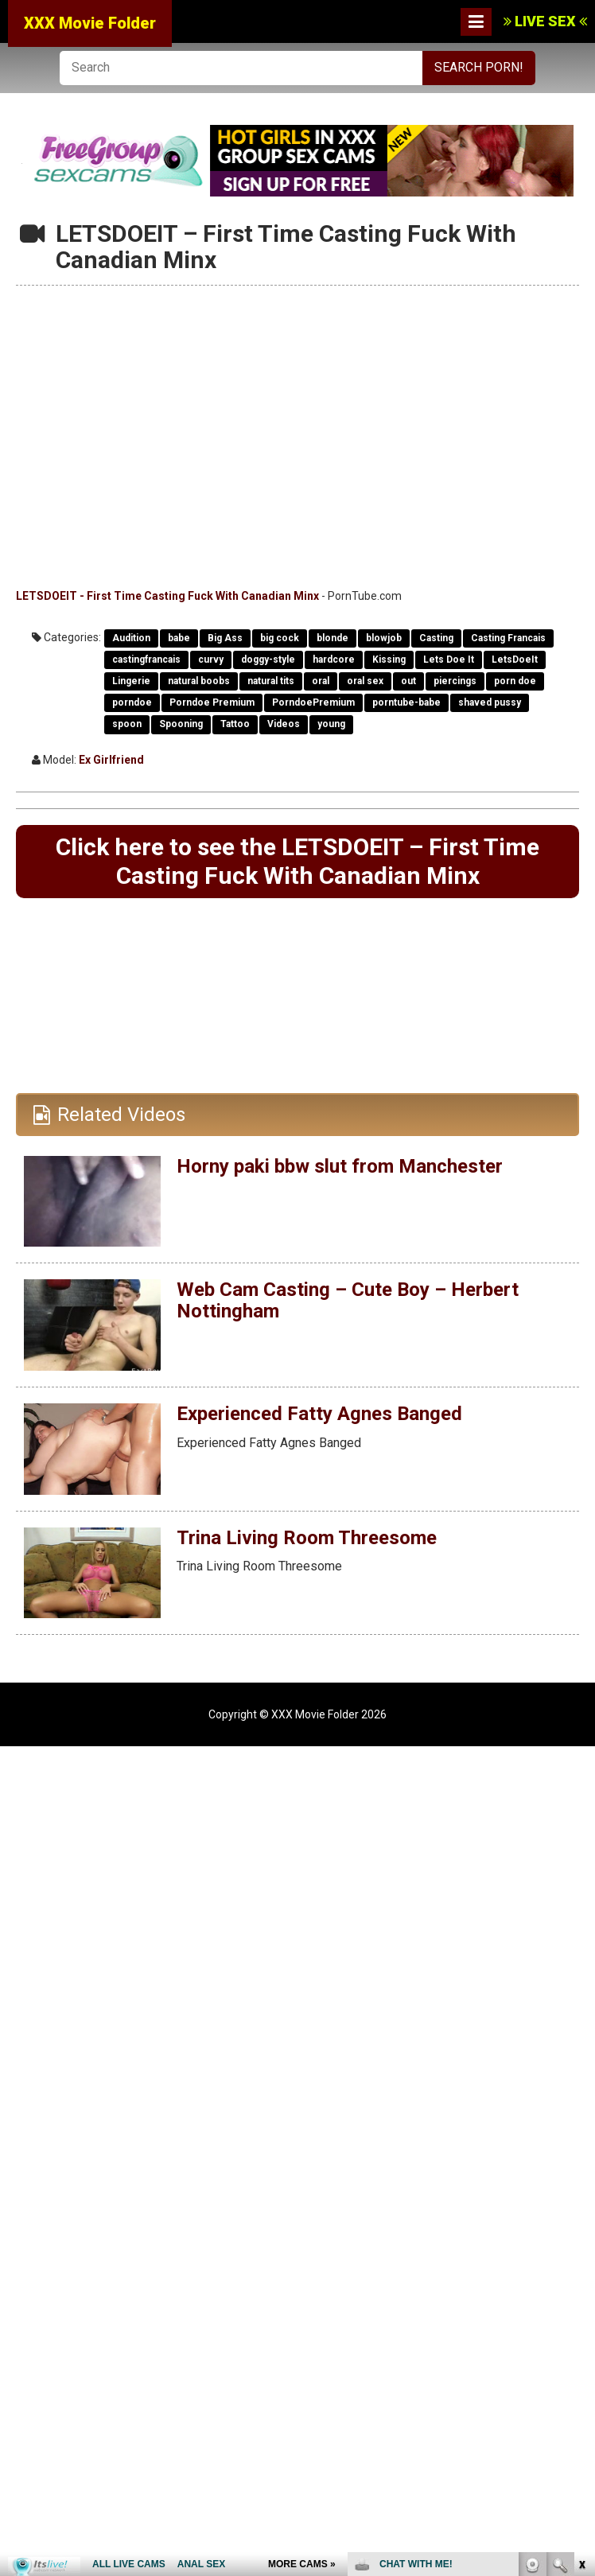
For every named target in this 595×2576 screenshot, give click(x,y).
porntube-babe (406, 702)
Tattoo (235, 724)
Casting (436, 638)
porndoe (132, 702)
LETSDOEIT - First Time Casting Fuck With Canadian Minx (167, 596)
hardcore (334, 659)
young (331, 724)
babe (179, 638)
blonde (332, 638)
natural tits (270, 681)
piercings (455, 681)
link (581, 2327)
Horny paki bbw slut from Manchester (340, 1166)
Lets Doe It (448, 659)
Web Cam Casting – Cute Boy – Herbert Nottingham (348, 1299)
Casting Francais (508, 638)
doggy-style (268, 659)
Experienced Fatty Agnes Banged (319, 1414)
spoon (127, 724)
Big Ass (225, 638)
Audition (131, 638)
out (408, 681)
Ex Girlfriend (111, 759)
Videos (283, 724)
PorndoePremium (313, 702)
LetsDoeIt (515, 659)
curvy (211, 659)
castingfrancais (146, 659)
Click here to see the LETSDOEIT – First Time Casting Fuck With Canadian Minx (297, 861)
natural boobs (199, 681)
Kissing (389, 659)
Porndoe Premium (212, 702)
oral (320, 681)
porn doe (515, 681)
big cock (279, 638)
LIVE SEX (545, 21)
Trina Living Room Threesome (307, 1538)
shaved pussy (489, 702)
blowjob (384, 638)
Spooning (181, 724)
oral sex (365, 681)
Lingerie (131, 681)
